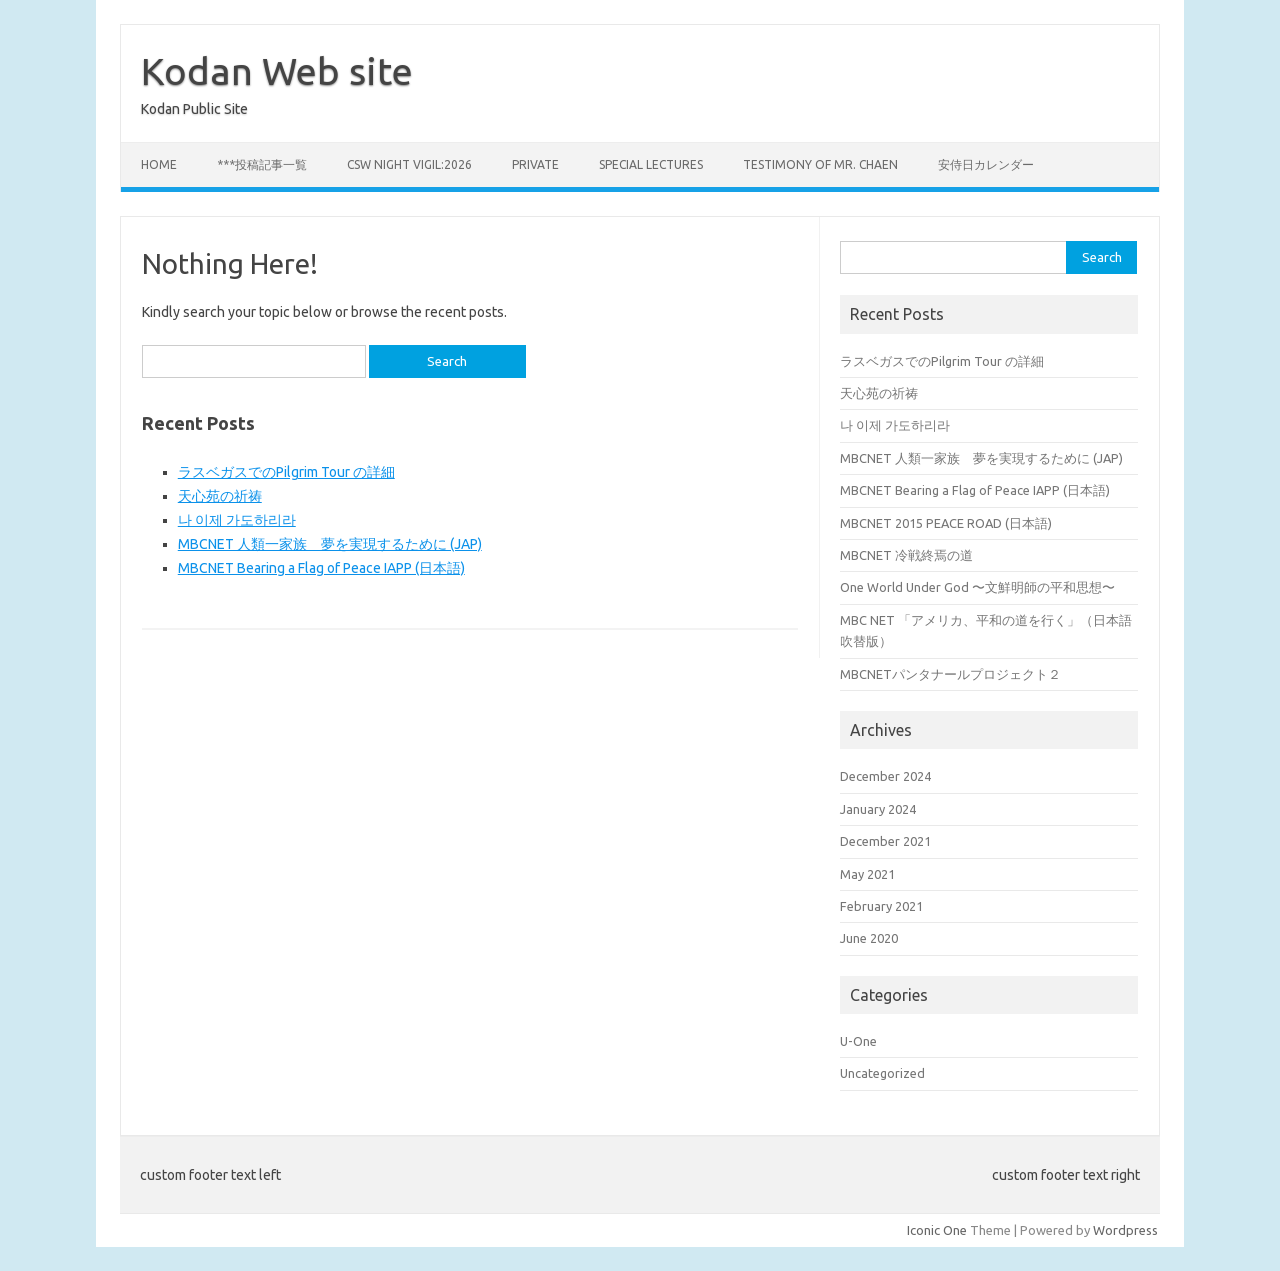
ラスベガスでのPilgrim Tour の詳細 (286, 472)
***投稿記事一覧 (262, 164)
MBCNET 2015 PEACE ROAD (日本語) (946, 523)
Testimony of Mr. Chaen (820, 164)
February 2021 (881, 906)
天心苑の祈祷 (220, 496)
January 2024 (878, 809)
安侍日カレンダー (986, 164)
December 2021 (885, 841)
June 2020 (869, 938)
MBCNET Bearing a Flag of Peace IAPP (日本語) (321, 568)
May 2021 (867, 874)
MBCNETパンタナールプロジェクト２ (950, 674)
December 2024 (885, 776)
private (535, 164)
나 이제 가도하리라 (237, 520)
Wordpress (1125, 1230)
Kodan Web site (277, 71)
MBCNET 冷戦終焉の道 (906, 555)
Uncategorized (882, 1073)
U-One (858, 1041)
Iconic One (937, 1230)
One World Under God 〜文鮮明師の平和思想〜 (977, 587)
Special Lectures (651, 164)
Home (159, 164)
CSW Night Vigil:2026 (409, 164)
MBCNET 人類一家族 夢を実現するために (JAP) (330, 544)
